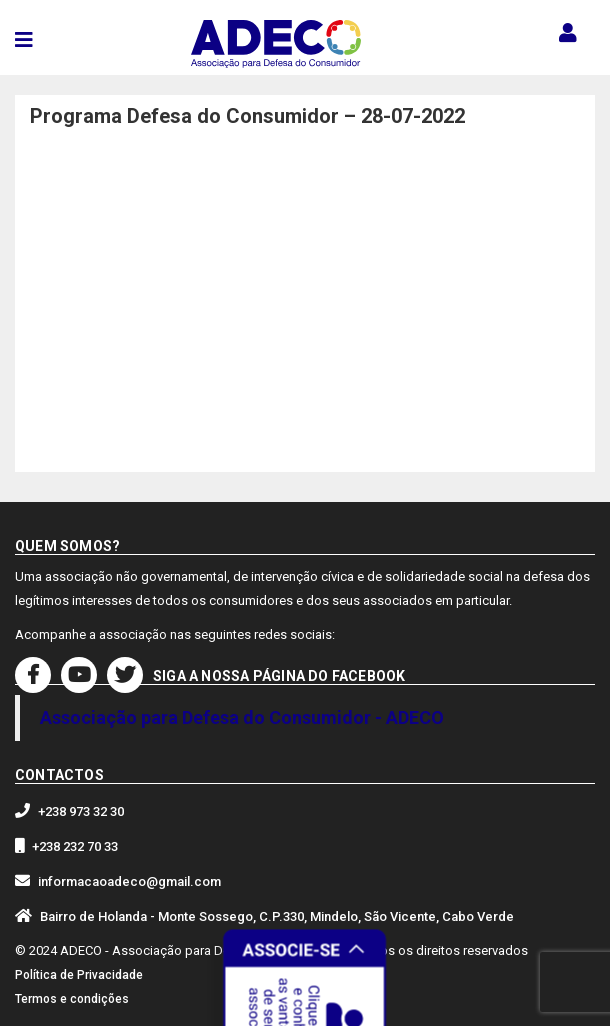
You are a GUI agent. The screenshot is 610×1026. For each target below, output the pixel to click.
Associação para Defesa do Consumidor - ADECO (242, 717)
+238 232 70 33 (75, 846)
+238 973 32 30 (81, 811)
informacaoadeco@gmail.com (129, 881)
